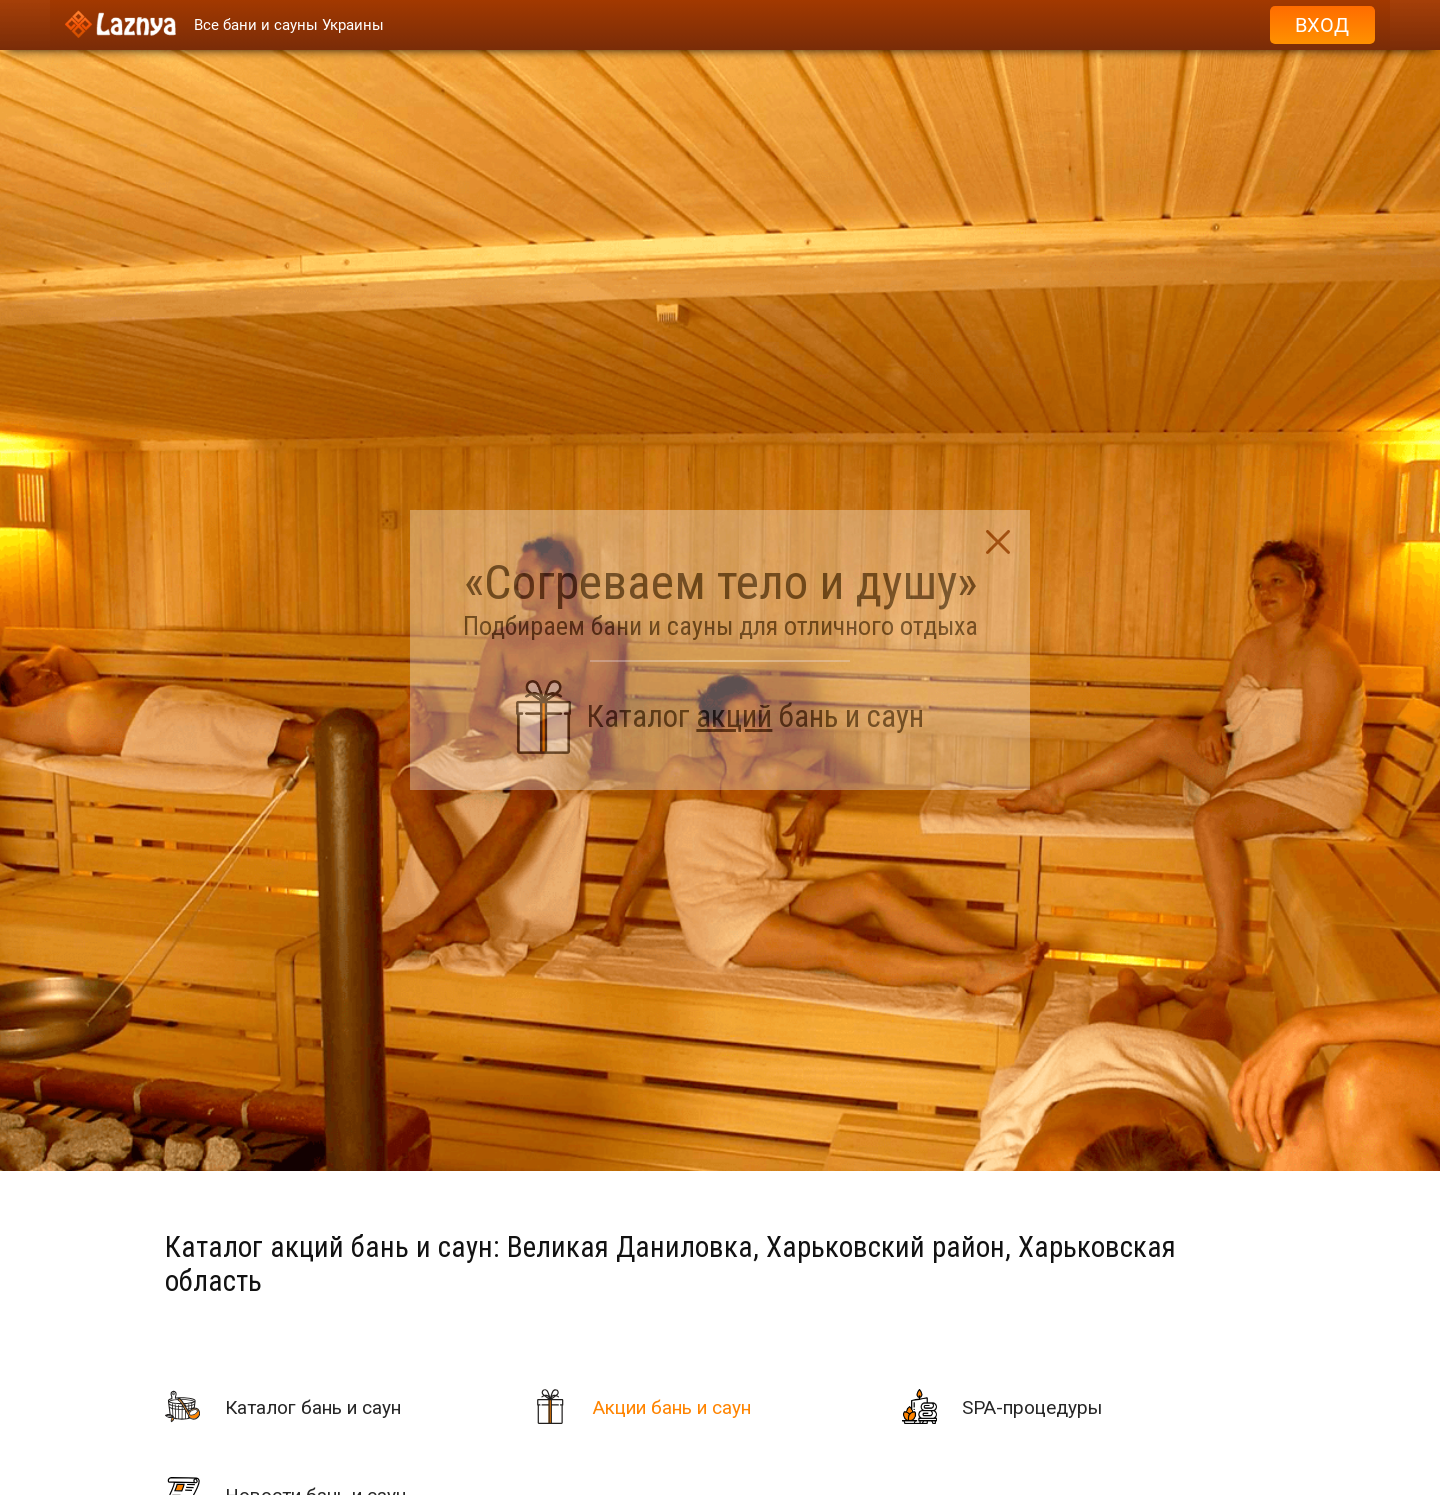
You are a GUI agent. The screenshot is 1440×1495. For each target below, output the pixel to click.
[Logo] (120, 25)
